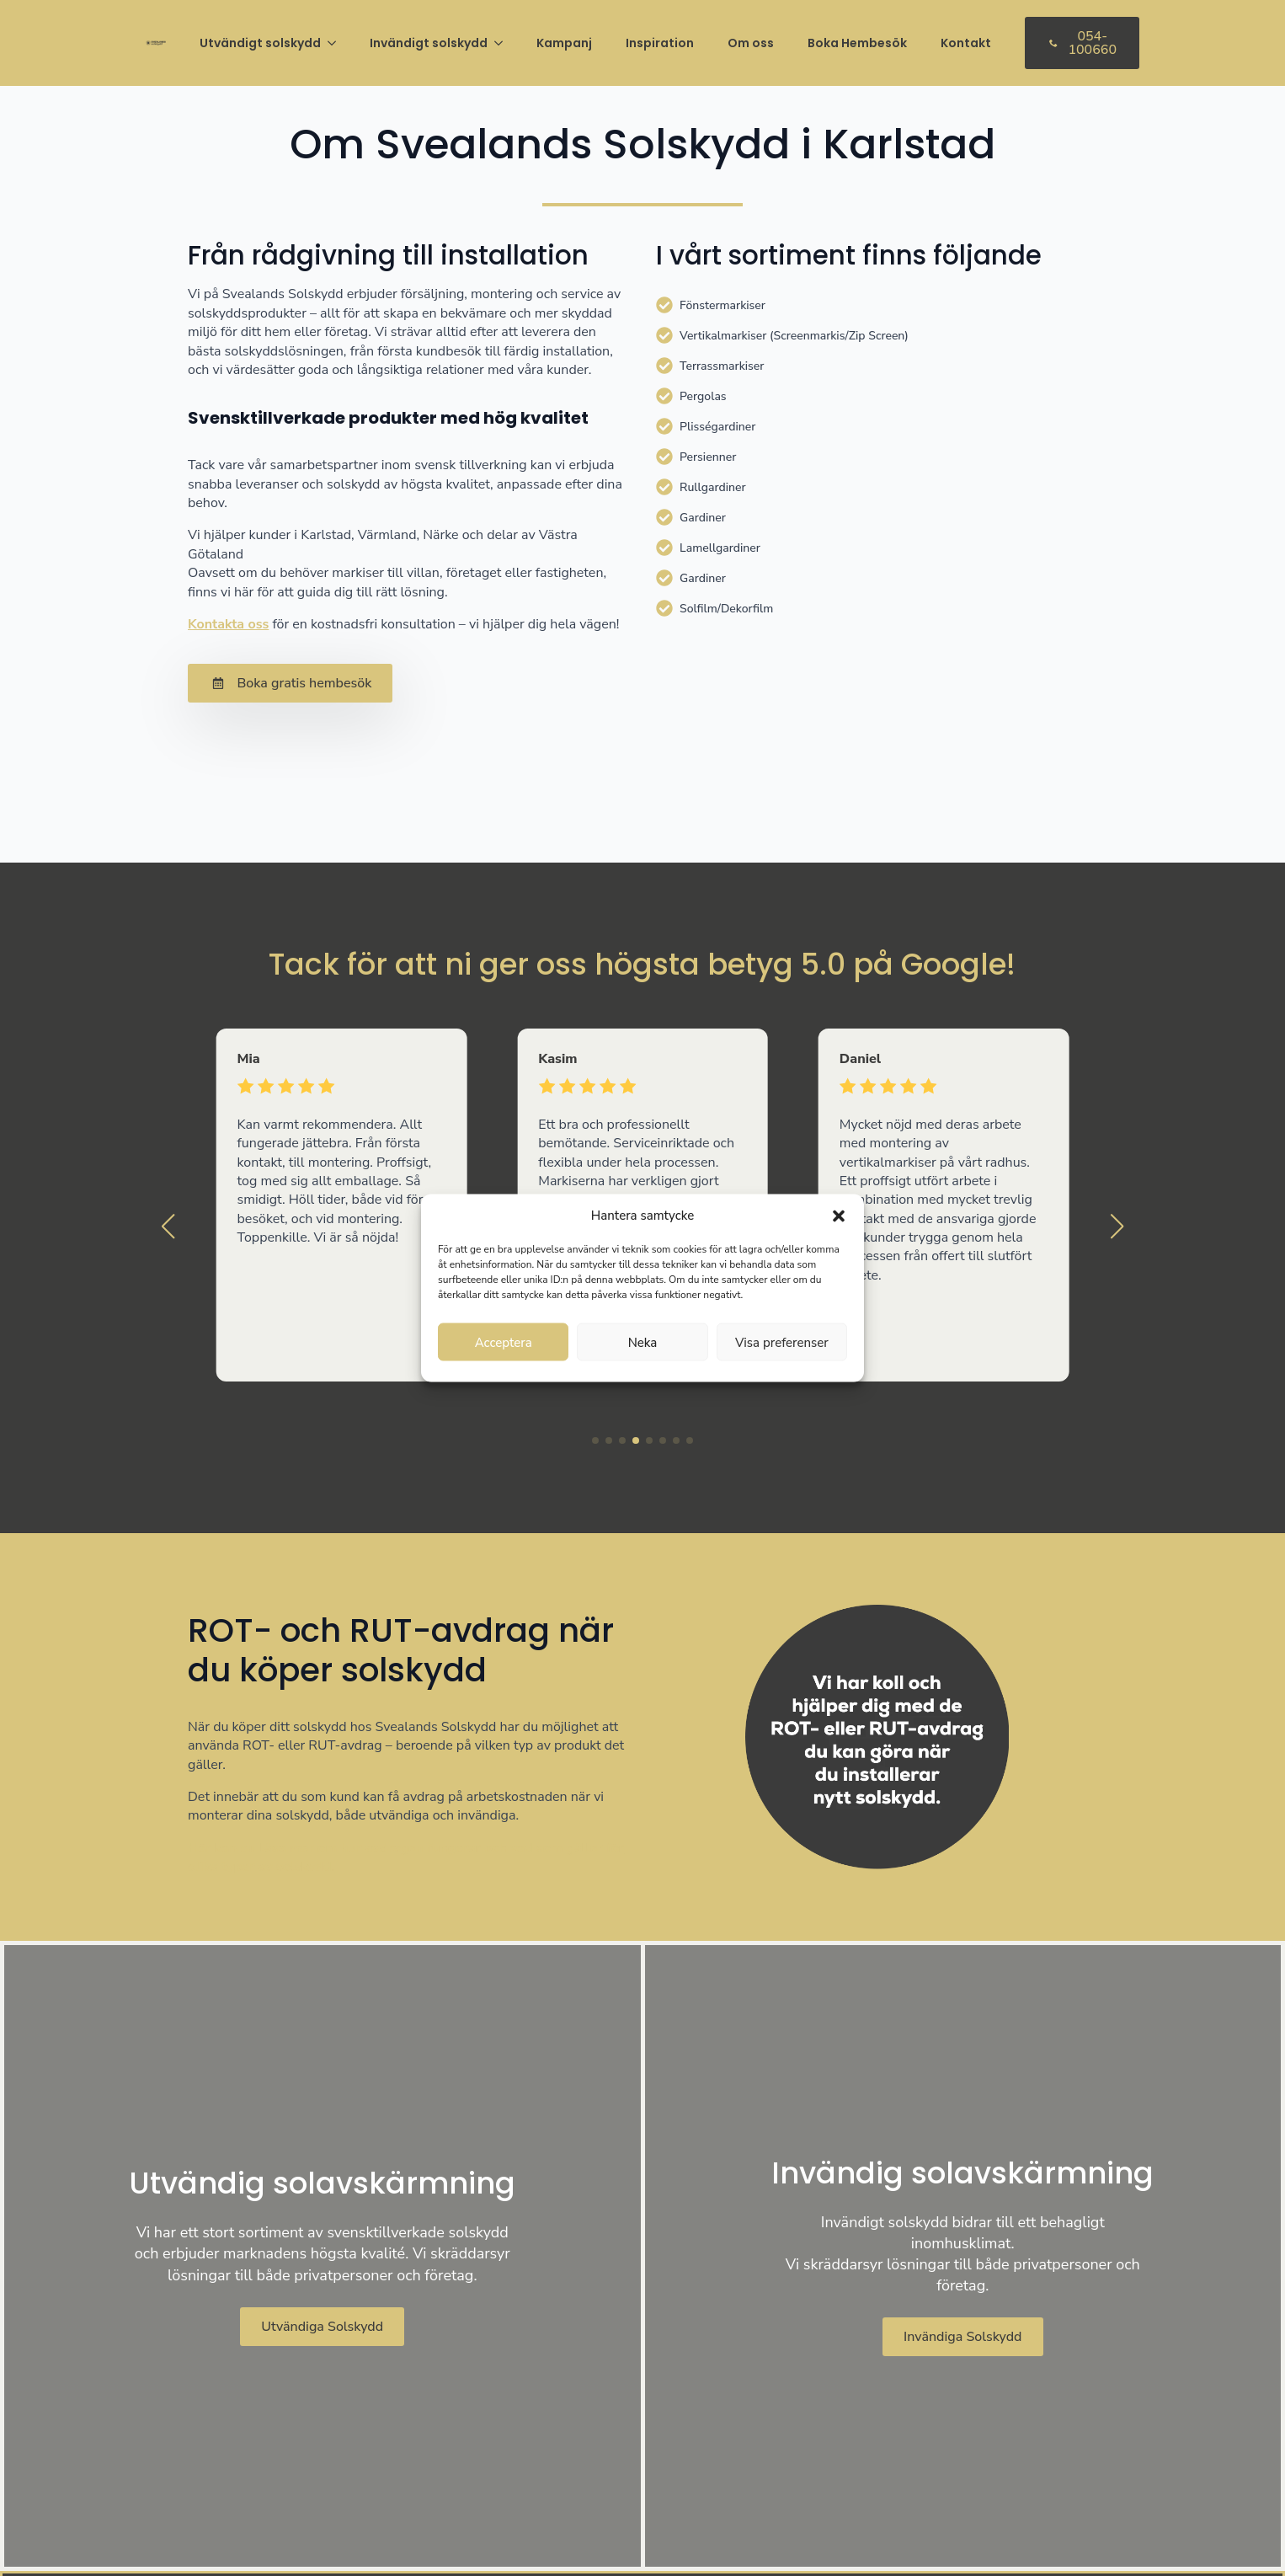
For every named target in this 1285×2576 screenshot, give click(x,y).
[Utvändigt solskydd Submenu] (337, 43)
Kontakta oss (228, 624)
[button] (838, 1215)
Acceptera (503, 1341)
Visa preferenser (782, 1341)
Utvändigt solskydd (260, 43)
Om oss (751, 43)
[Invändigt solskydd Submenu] (504, 43)
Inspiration (660, 43)
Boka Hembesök (857, 43)
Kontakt (966, 43)
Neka (643, 1341)
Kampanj (564, 43)
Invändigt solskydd (429, 43)
